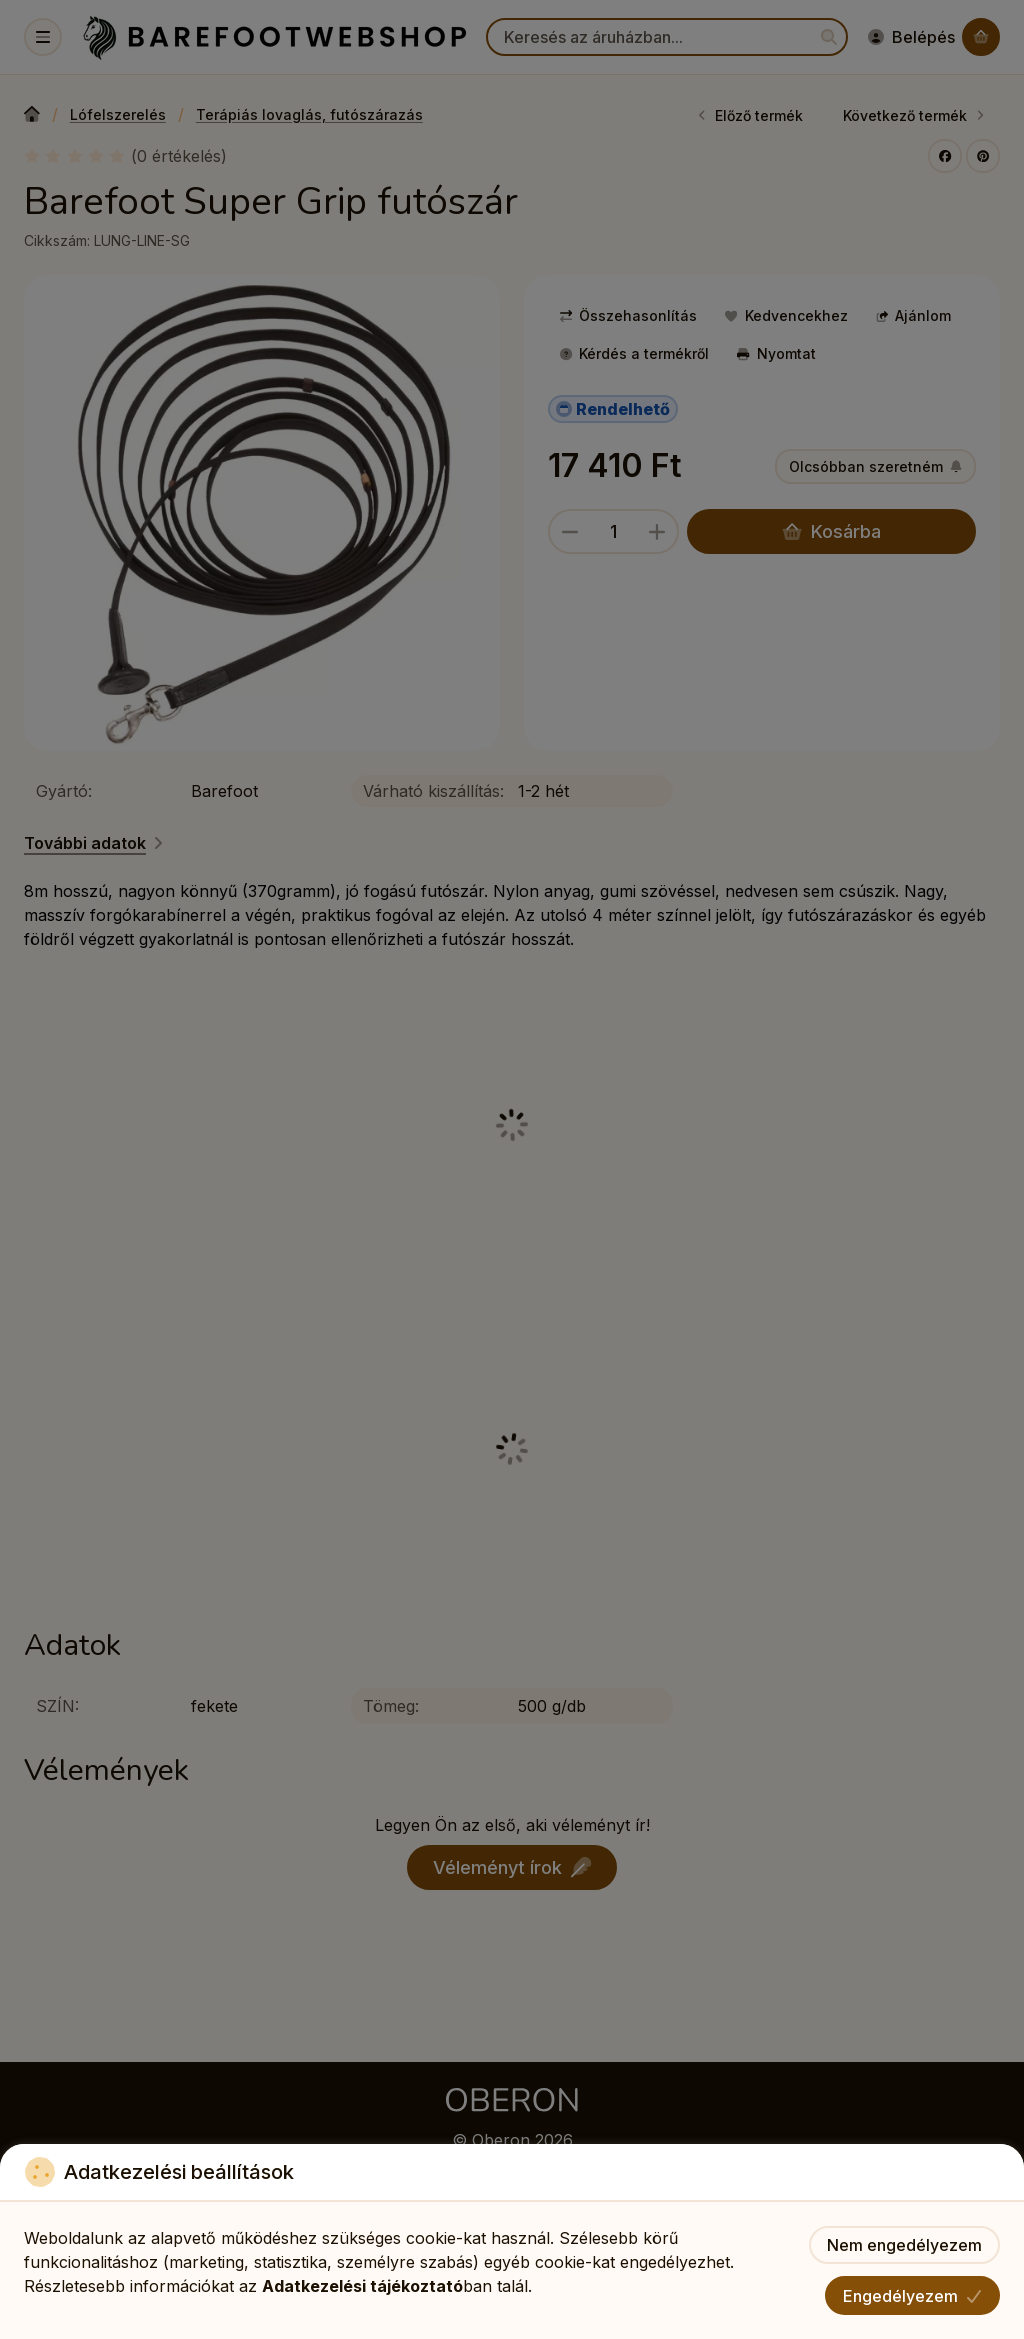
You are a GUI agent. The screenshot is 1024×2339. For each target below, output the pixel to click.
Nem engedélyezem (904, 2245)
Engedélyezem (912, 2296)
